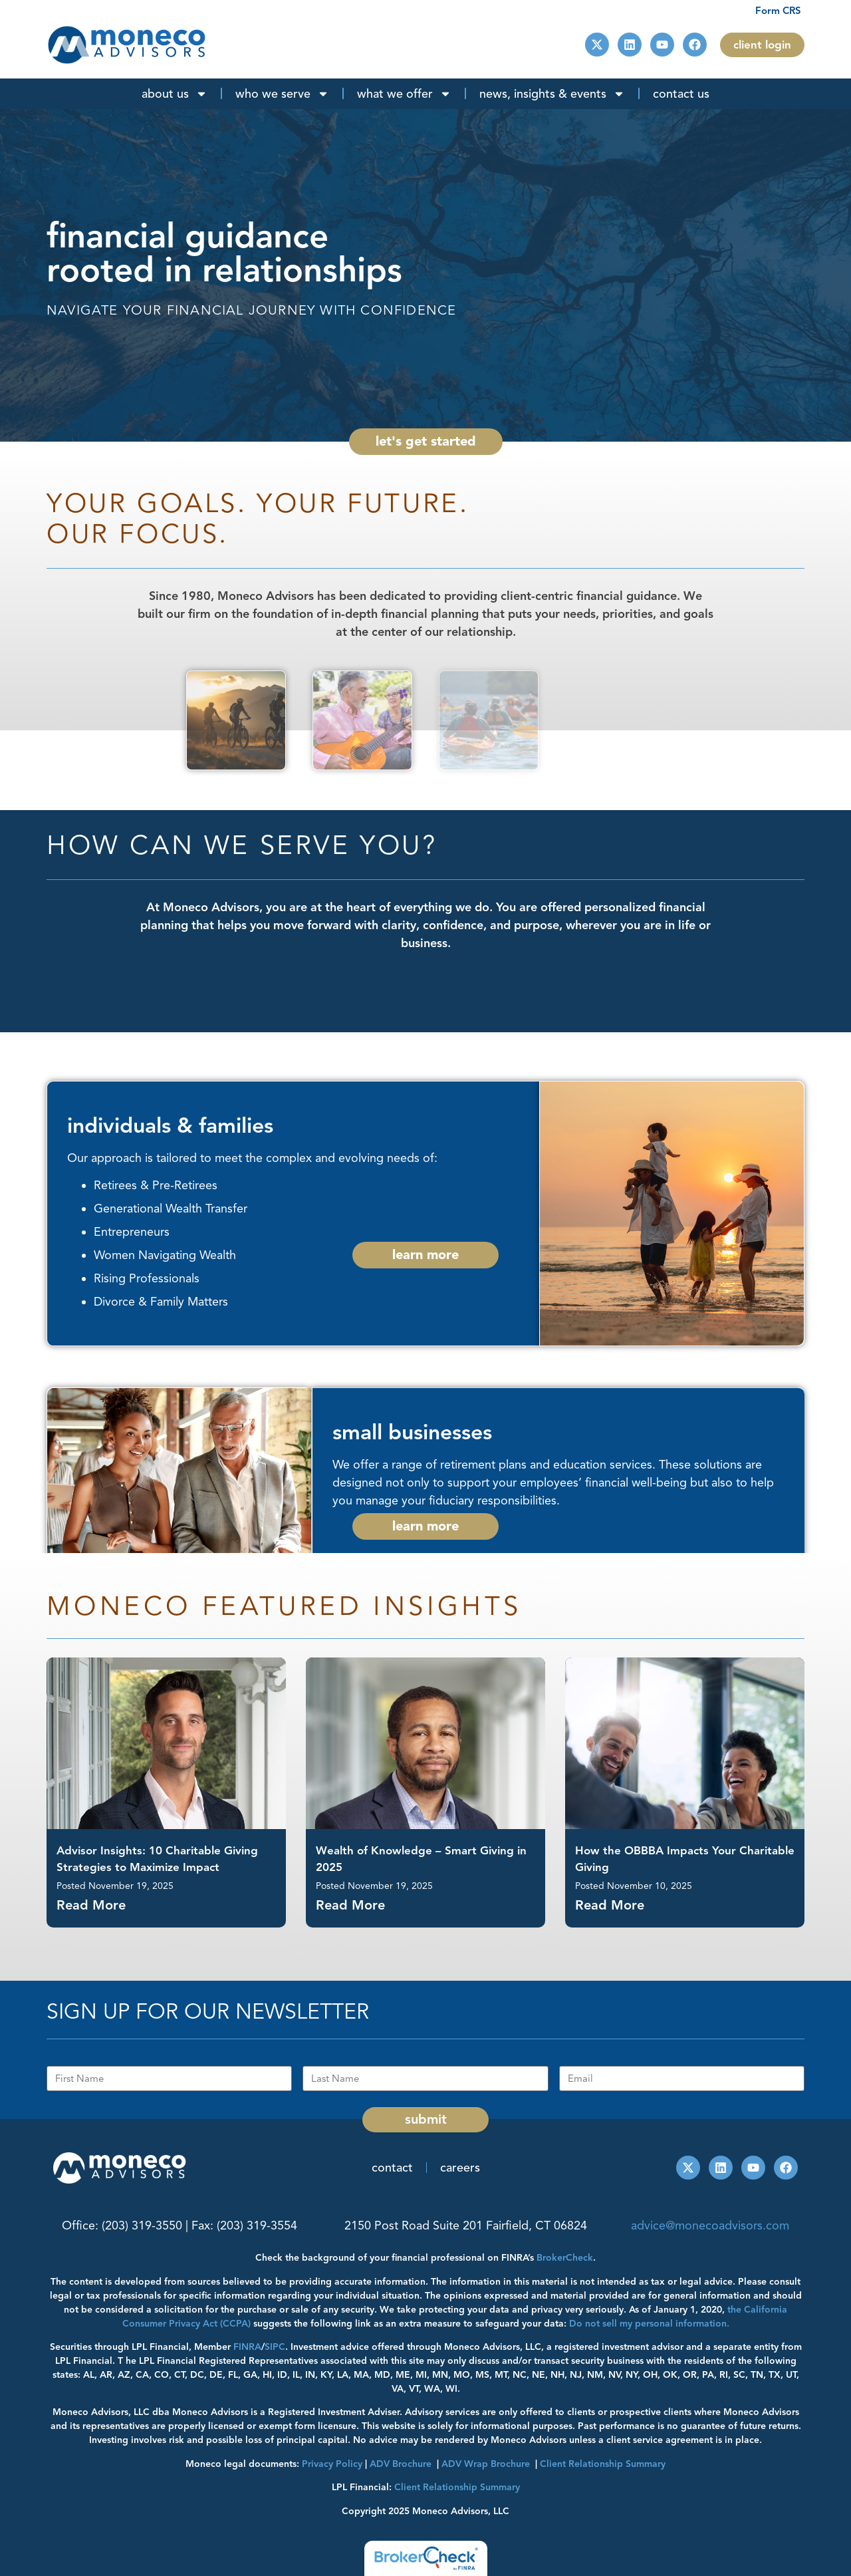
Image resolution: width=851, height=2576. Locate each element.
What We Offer (404, 93)
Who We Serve (282, 93)
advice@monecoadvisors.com (710, 2225)
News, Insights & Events (552, 93)
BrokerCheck (565, 2257)
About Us (174, 93)
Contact (392, 2167)
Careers (460, 2167)
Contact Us (681, 93)
